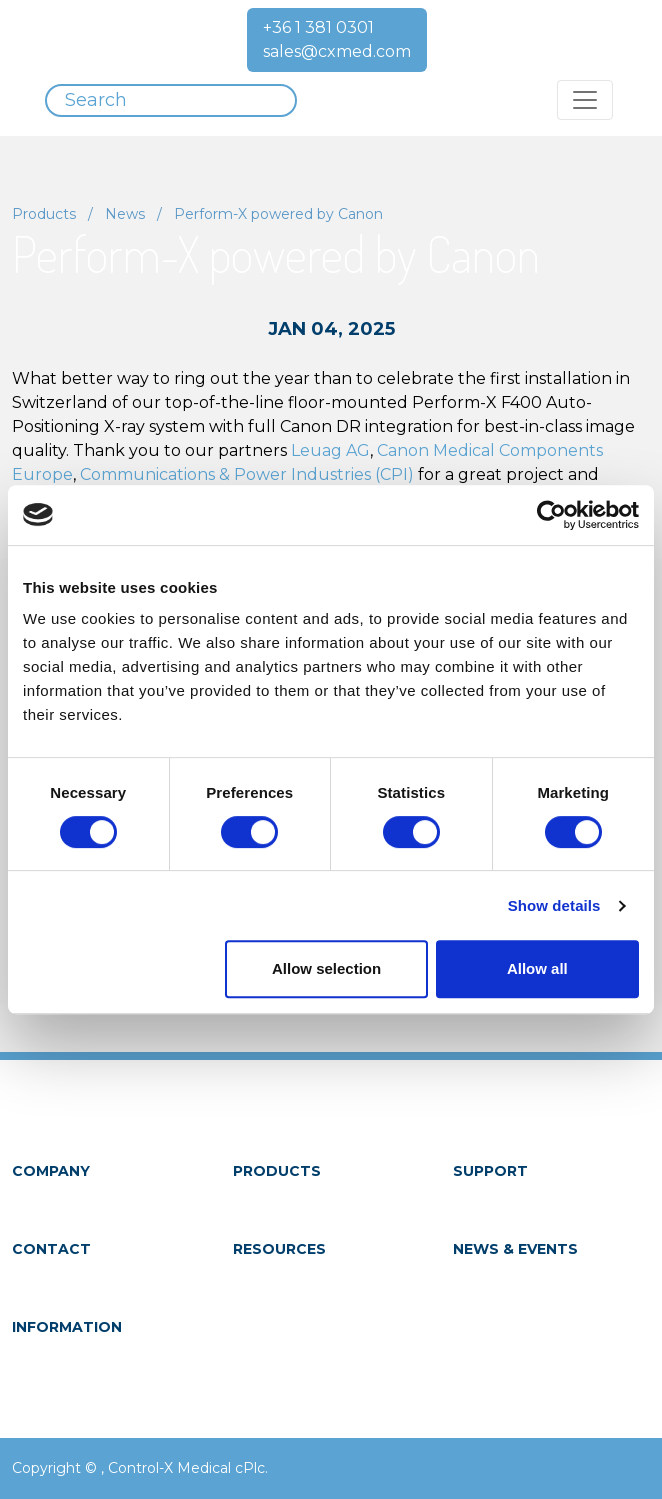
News (125, 214)
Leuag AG (330, 450)
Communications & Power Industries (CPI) (247, 474)
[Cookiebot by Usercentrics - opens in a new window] (551, 515)
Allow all (537, 968)
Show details (554, 905)
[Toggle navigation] (585, 100)
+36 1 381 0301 (318, 27)
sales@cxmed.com (337, 51)
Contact (51, 1249)
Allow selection (326, 968)
